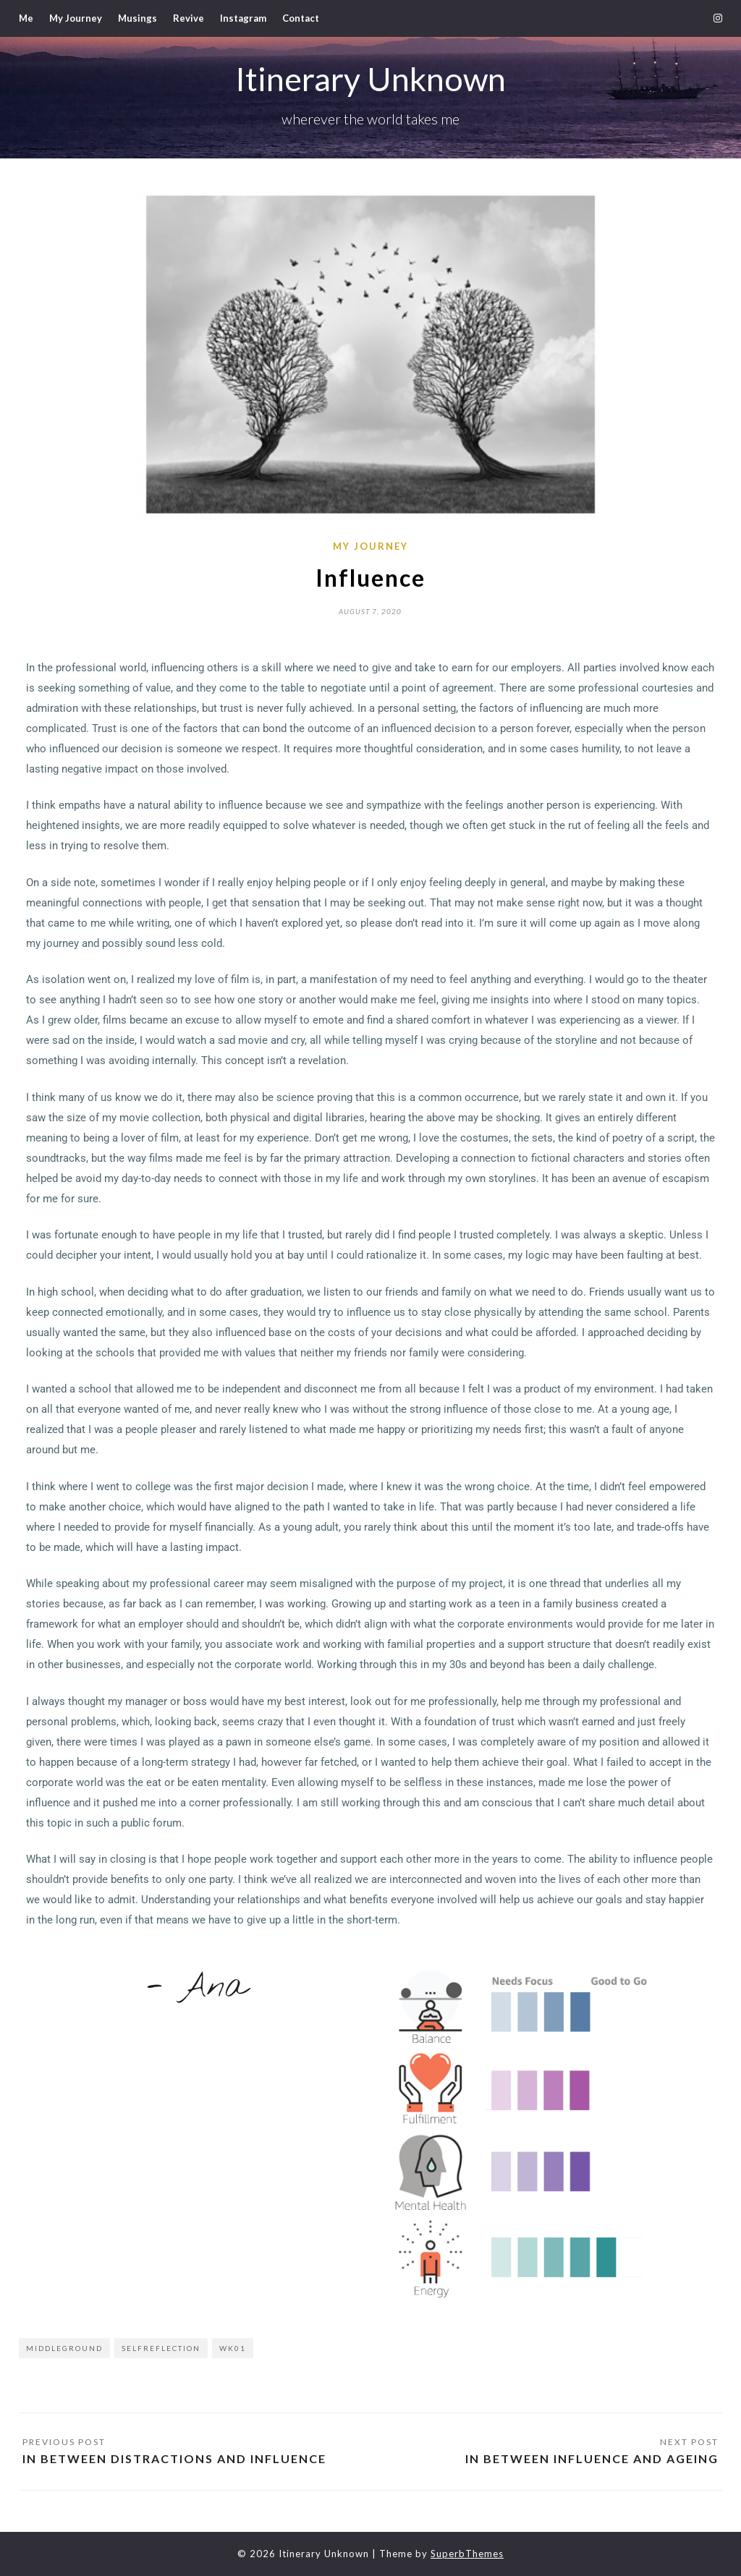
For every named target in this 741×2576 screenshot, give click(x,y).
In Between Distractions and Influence (174, 2458)
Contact (300, 18)
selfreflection (161, 2348)
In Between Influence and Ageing (592, 2458)
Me (26, 18)
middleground (64, 2348)
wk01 (232, 2348)
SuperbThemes (467, 2553)
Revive (188, 18)
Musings (137, 18)
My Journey (75, 18)
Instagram (243, 18)
